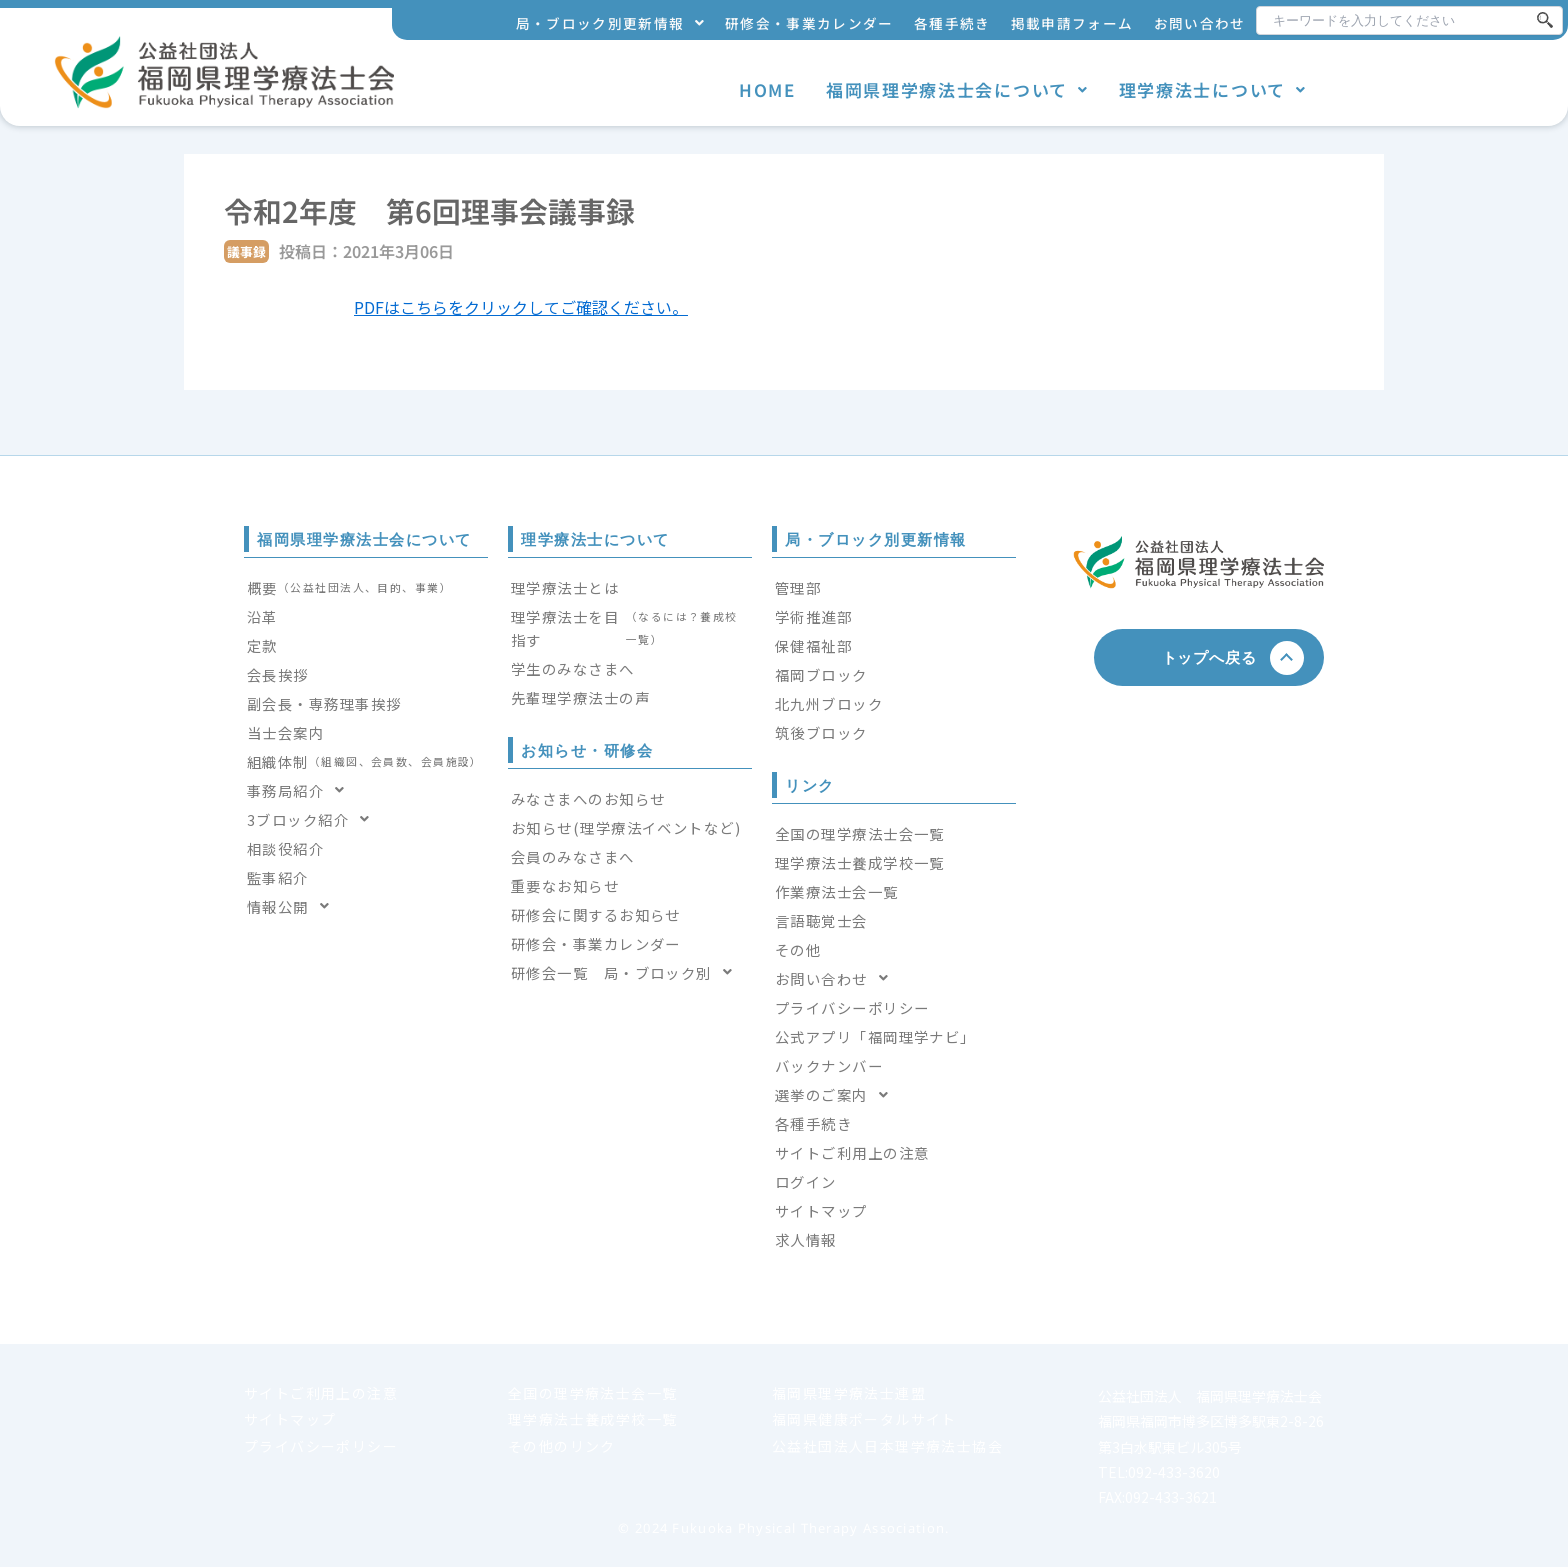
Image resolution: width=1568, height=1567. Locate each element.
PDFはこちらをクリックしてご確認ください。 (521, 307)
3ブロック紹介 (314, 819)
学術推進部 (813, 616)
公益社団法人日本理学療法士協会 (887, 1446)
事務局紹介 (302, 790)
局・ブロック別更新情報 (610, 23)
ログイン (806, 1181)
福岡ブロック (821, 674)
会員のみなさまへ (573, 856)
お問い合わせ (1200, 23)
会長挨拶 (278, 674)
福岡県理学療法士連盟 (849, 1393)
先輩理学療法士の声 (580, 697)
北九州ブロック (829, 703)
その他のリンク (562, 1446)
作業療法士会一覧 (837, 891)
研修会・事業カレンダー (809, 23)
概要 (349, 587)
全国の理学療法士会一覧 (860, 833)
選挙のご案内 (837, 1094)
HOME (767, 89)
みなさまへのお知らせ (588, 798)
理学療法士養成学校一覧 (860, 862)
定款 (262, 645)
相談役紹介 (285, 848)
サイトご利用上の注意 (852, 1152)
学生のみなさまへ (573, 668)
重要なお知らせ (565, 885)
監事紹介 (278, 877)
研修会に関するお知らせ (596, 914)
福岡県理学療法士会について (957, 89)
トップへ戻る (1217, 657)
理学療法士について (1213, 89)
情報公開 (294, 906)
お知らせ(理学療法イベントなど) (626, 827)
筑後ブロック (821, 732)
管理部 (798, 587)
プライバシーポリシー (852, 1007)
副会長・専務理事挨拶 (324, 703)
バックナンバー (829, 1065)
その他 (798, 949)
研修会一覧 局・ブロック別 (627, 972)
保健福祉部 (813, 645)
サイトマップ (821, 1210)
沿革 (262, 616)
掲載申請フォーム (1072, 23)
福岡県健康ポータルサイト (864, 1419)
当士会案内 (285, 732)
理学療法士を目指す (630, 628)
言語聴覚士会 (821, 920)
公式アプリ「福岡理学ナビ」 (875, 1036)
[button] (610, 23)
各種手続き (952, 23)
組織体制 (365, 761)
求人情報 (806, 1239)
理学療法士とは (565, 587)
